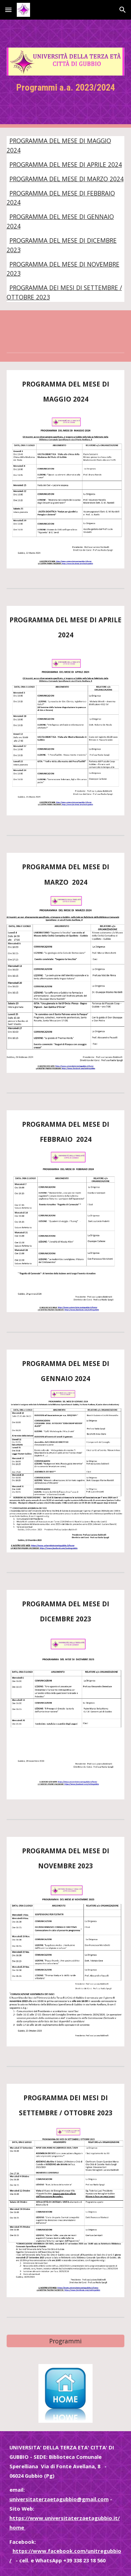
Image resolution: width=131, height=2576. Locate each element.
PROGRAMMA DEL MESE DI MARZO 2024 (66, 179)
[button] (8, 9)
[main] (66, 88)
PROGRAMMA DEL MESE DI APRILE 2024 (65, 164)
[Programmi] (65, 2341)
